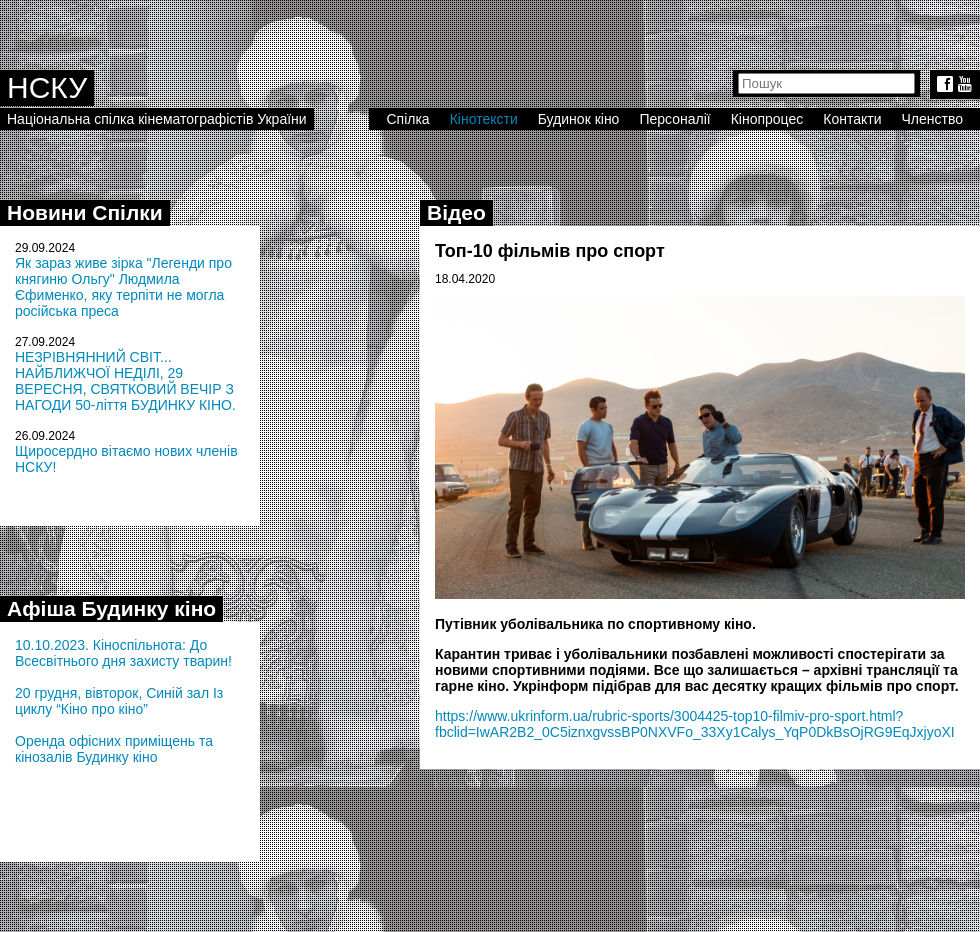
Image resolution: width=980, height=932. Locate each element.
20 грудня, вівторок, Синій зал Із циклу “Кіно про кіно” (119, 701)
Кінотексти (484, 119)
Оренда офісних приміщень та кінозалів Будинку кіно (114, 749)
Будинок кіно (579, 119)
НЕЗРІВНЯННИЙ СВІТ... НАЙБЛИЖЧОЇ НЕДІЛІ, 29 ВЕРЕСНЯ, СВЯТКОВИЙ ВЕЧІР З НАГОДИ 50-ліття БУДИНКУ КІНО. (125, 381)
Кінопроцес (767, 119)
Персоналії (674, 119)
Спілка (407, 119)
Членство (933, 119)
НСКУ (47, 87)
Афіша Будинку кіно (111, 608)
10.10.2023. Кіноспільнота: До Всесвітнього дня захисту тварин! (123, 653)
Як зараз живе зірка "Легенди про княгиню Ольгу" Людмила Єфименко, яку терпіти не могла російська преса (123, 287)
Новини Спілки (85, 212)
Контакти (852, 119)
